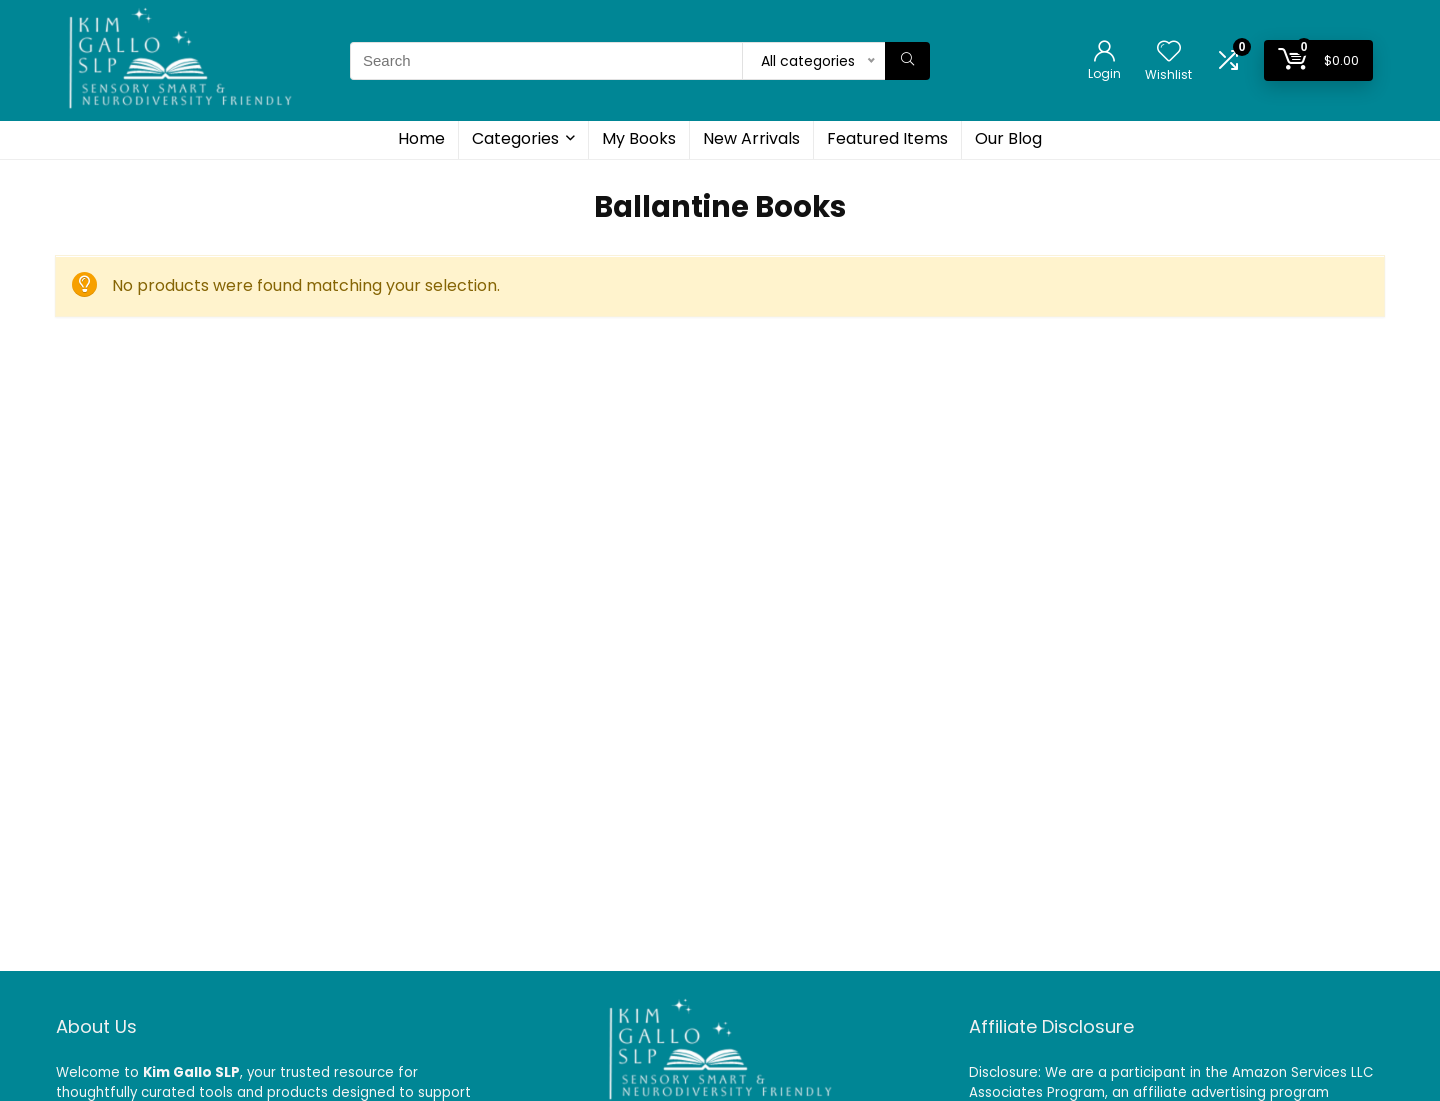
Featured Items (887, 138)
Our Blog (1008, 138)
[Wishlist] (1169, 52)
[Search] (907, 61)
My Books (639, 138)
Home (421, 138)
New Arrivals (751, 138)
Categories (515, 138)
